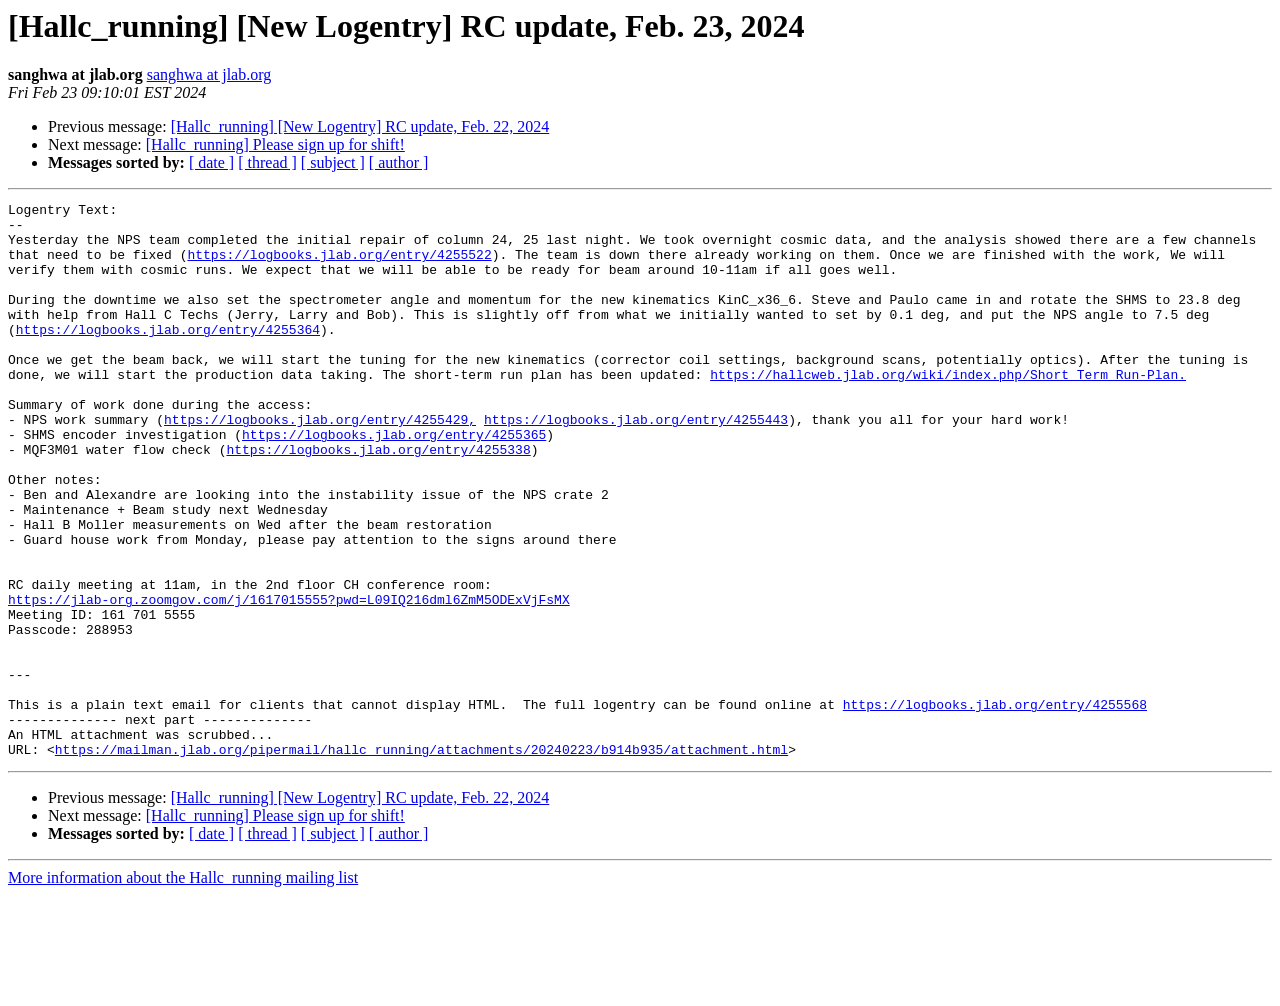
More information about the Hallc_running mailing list (183, 988)
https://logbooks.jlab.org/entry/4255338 (378, 500)
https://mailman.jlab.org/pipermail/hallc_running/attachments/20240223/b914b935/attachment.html (421, 860)
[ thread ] (267, 162)
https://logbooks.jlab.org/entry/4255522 (339, 266)
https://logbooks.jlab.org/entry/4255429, (320, 464)
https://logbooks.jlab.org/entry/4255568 (995, 806)
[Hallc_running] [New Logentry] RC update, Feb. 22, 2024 (360, 126)
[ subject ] (333, 162)
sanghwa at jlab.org (209, 74)
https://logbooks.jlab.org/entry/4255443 (636, 464)
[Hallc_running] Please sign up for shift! (275, 144)
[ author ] (399, 162)
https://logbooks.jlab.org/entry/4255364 (168, 356)
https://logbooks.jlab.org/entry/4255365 (394, 482)
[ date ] (211, 162)
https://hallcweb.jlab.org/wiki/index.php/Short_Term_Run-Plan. (948, 410)
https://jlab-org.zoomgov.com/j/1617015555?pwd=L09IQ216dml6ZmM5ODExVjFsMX (289, 680)
